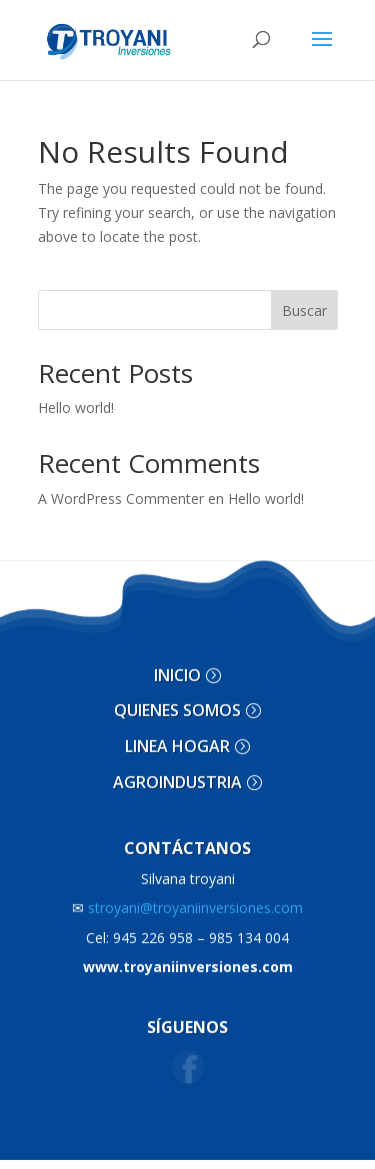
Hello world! (76, 407)
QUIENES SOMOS (177, 706)
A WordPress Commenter (121, 498)
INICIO (177, 670)
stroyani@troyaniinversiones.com (187, 902)
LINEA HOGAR (177, 741)
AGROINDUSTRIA (177, 777)
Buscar (304, 310)
